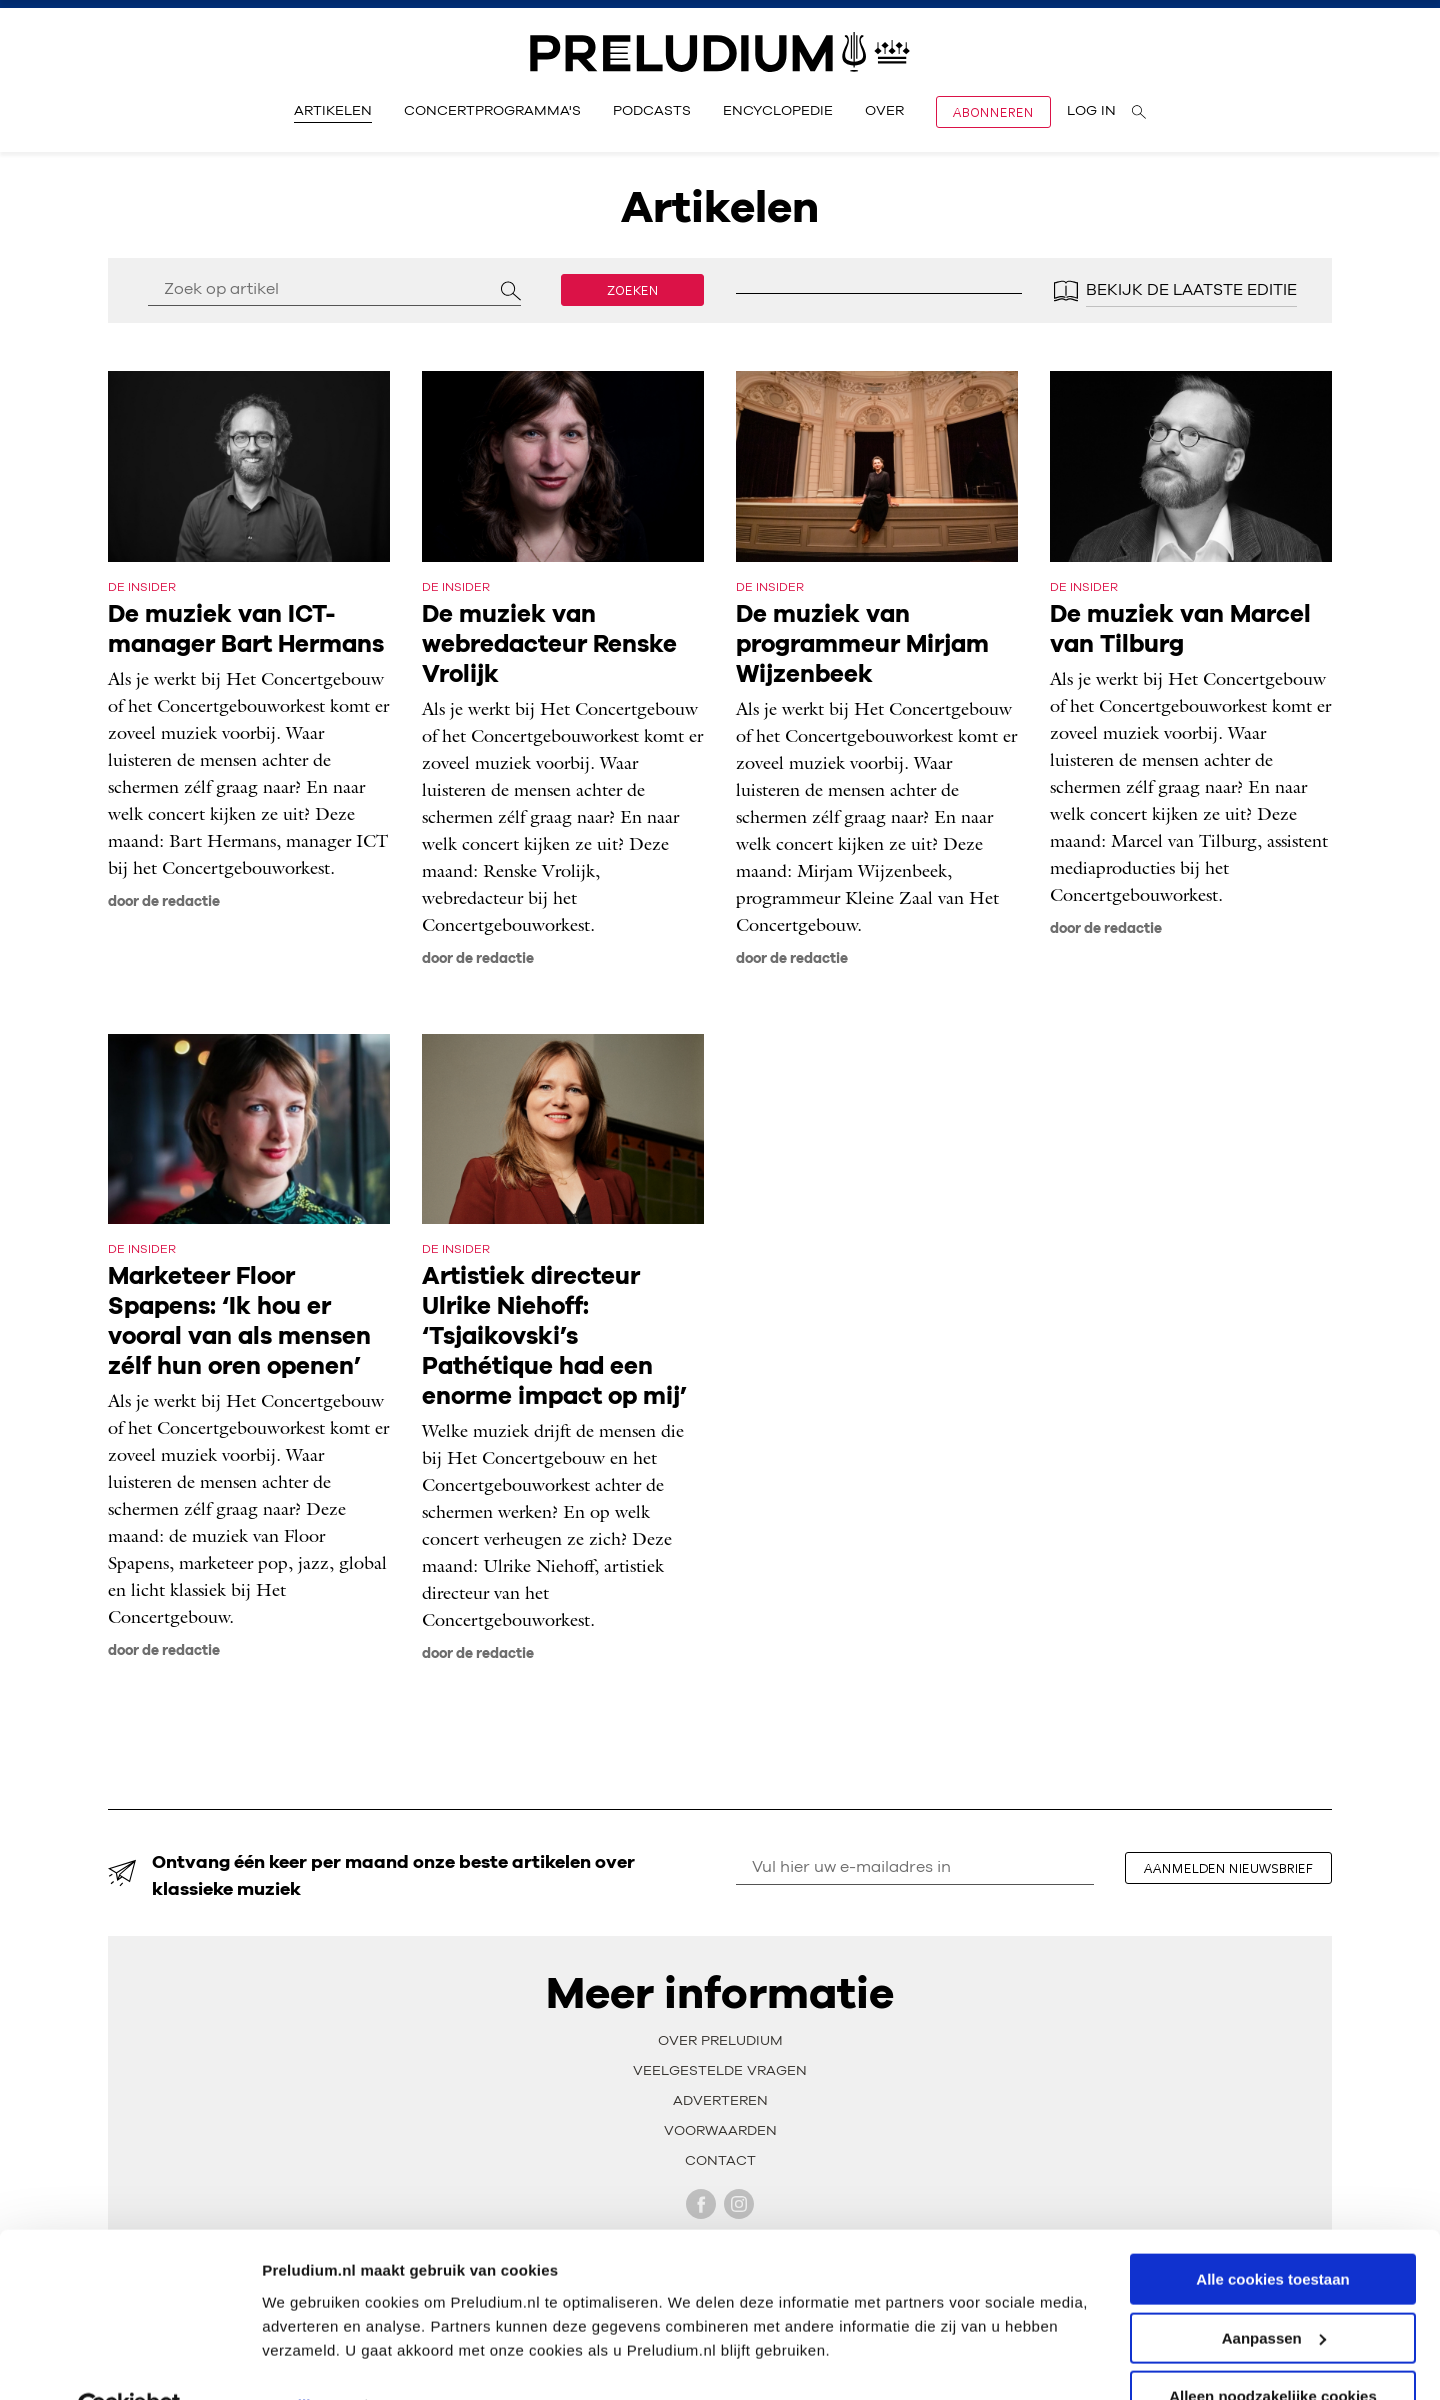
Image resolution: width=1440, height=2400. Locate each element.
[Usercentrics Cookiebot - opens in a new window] (129, 2361)
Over (884, 111)
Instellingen (304, 2359)
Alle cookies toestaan (1272, 2232)
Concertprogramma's (492, 111)
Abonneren (993, 112)
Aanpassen (1274, 2291)
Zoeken (633, 290)
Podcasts (652, 111)
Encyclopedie (778, 111)
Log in (1091, 111)
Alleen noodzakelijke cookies (1273, 2350)
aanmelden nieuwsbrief (1230, 1868)
